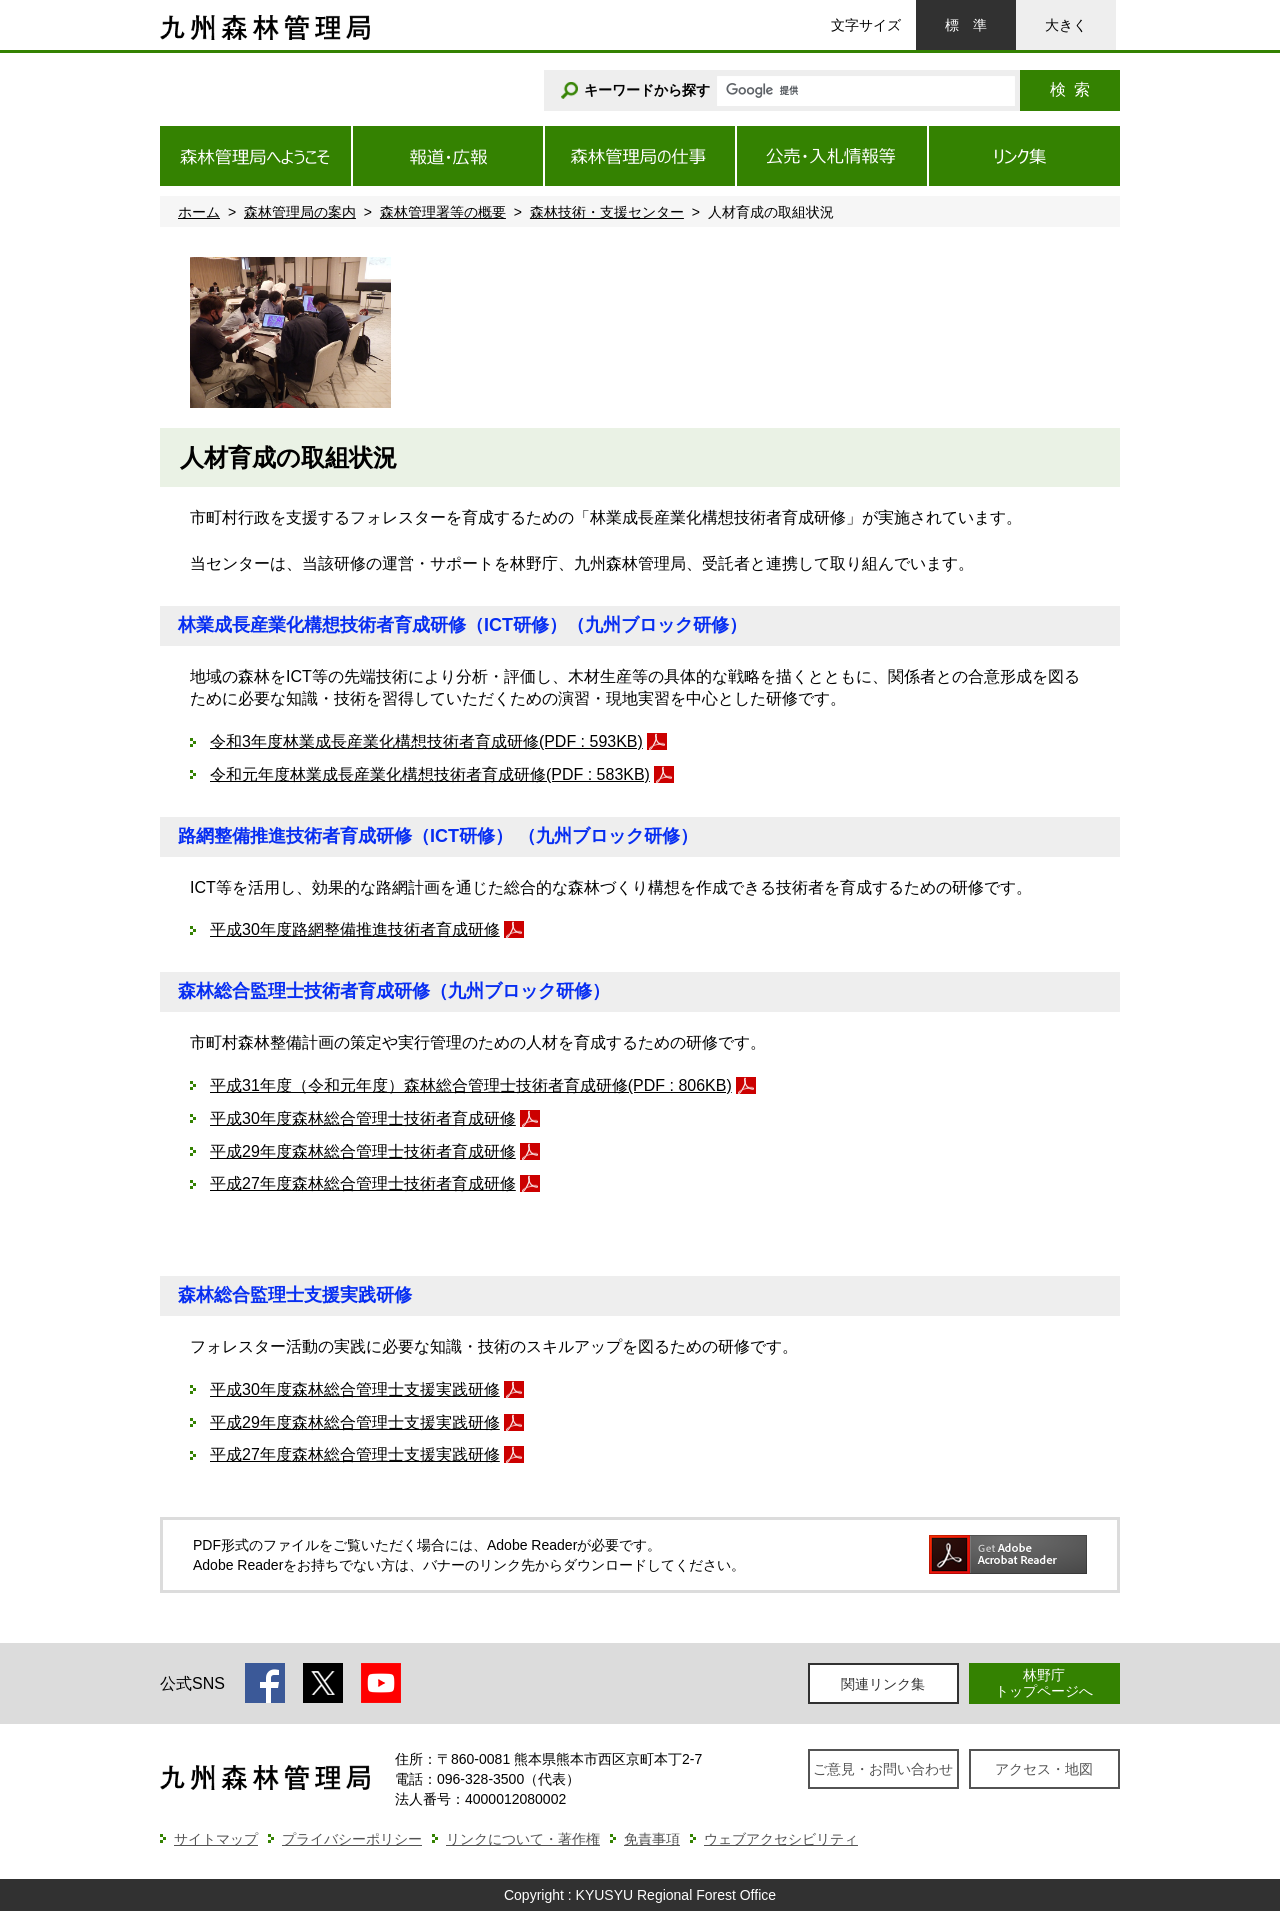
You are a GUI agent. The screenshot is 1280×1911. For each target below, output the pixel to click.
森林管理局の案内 (300, 212)
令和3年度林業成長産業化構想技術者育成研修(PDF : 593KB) (426, 741)
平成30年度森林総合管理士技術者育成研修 (363, 1118)
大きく (1066, 25)
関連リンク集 (883, 1684)
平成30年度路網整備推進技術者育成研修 (355, 929)
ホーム (199, 212)
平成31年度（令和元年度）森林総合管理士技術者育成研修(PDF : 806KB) (471, 1085)
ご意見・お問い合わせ (883, 1769)
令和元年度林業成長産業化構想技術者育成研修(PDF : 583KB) (430, 774)
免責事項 (652, 1839)
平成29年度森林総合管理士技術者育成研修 (363, 1151)
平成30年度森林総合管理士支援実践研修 (355, 1389)
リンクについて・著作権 (523, 1839)
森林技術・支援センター (607, 212)
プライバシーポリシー (352, 1839)
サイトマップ (216, 1839)
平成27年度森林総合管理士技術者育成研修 (363, 1183)
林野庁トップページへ (1044, 1682)
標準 (966, 25)
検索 (1070, 89)
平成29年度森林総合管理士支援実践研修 (355, 1422)
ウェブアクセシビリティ (781, 1839)
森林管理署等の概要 (443, 212)
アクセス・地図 (1044, 1769)
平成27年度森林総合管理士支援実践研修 (355, 1454)
